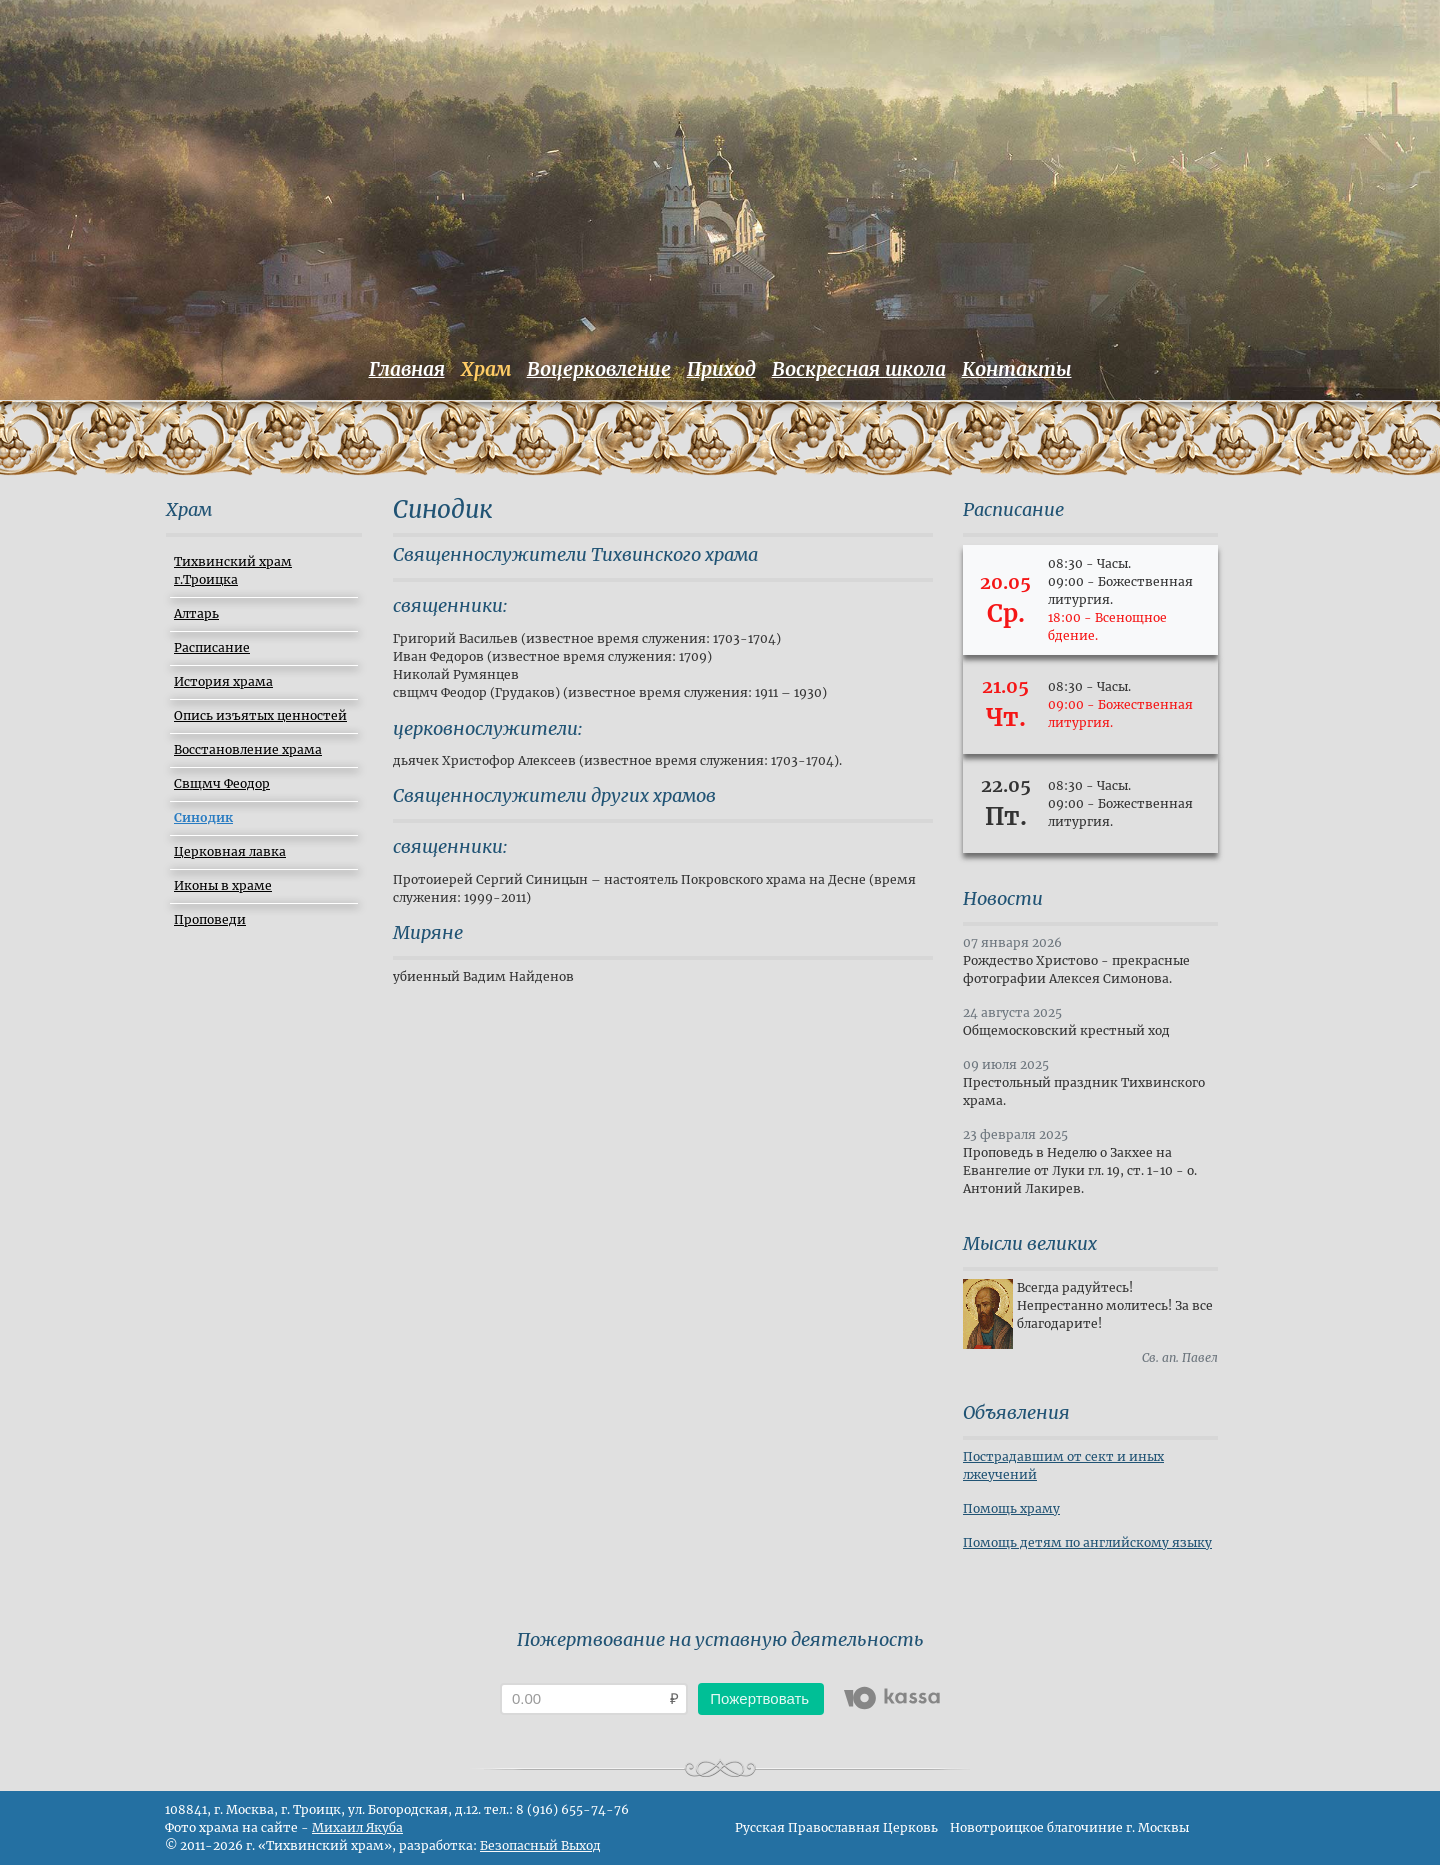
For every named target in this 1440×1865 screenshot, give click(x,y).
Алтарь (196, 613)
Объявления (1016, 1412)
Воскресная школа (859, 369)
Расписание (212, 647)
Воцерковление (599, 369)
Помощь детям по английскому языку (1087, 1542)
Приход (721, 369)
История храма (223, 681)
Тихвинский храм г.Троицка (233, 570)
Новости (1003, 898)
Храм (486, 369)
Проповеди (210, 919)
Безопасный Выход (540, 1845)
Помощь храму (1011, 1508)
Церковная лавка (230, 851)
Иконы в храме (223, 885)
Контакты (1017, 369)
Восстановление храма (248, 749)
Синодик (203, 817)
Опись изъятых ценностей (260, 715)
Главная (407, 369)
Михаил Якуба (357, 1827)
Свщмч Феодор (222, 783)
